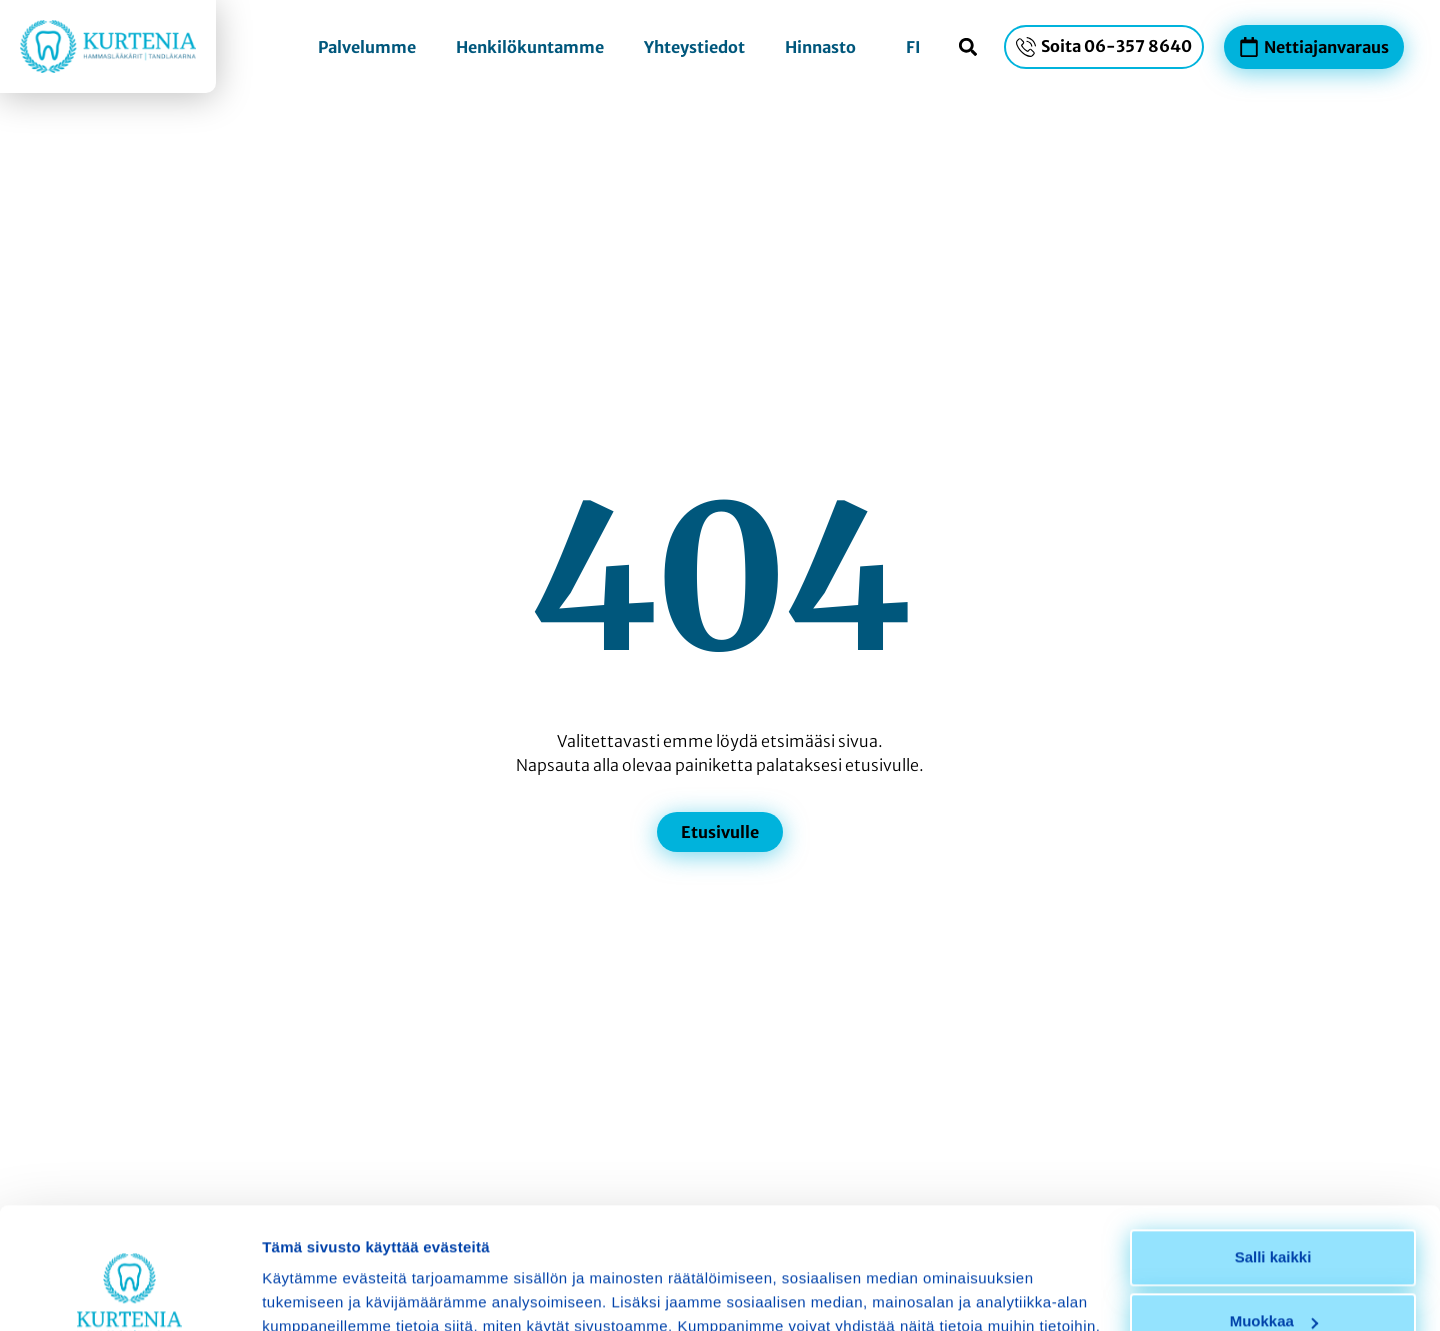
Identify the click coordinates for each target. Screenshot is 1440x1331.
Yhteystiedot (694, 47)
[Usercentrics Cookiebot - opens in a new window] (129, 1292)
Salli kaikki (1273, 1143)
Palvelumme (367, 47)
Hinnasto (820, 47)
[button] (967, 46)
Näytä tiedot (305, 1291)
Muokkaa (1274, 1207)
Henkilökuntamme (530, 47)
